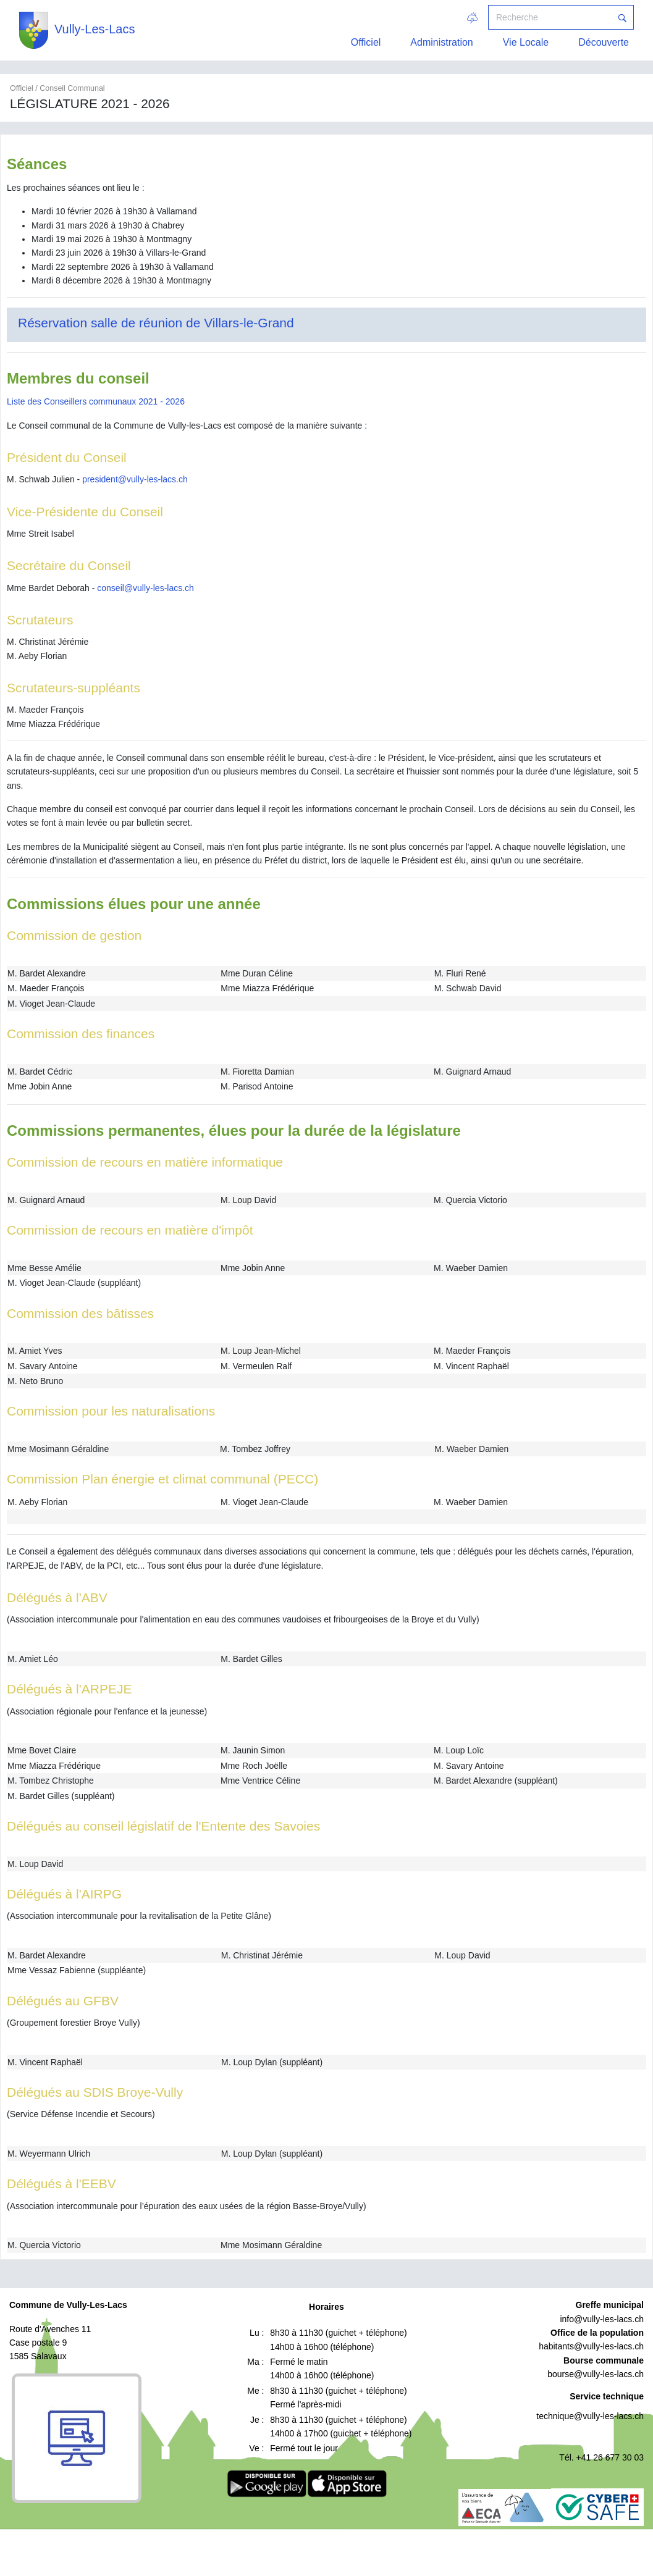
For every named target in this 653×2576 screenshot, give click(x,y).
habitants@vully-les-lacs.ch (591, 2346)
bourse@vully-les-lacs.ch (595, 2374)
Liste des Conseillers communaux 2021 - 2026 (96, 401)
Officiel (366, 42)
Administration (441, 42)
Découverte (603, 42)
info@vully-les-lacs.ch (602, 2319)
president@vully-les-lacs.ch (135, 479)
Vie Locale (526, 42)
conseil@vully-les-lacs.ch (145, 588)
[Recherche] (550, 17)
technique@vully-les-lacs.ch (590, 2416)
